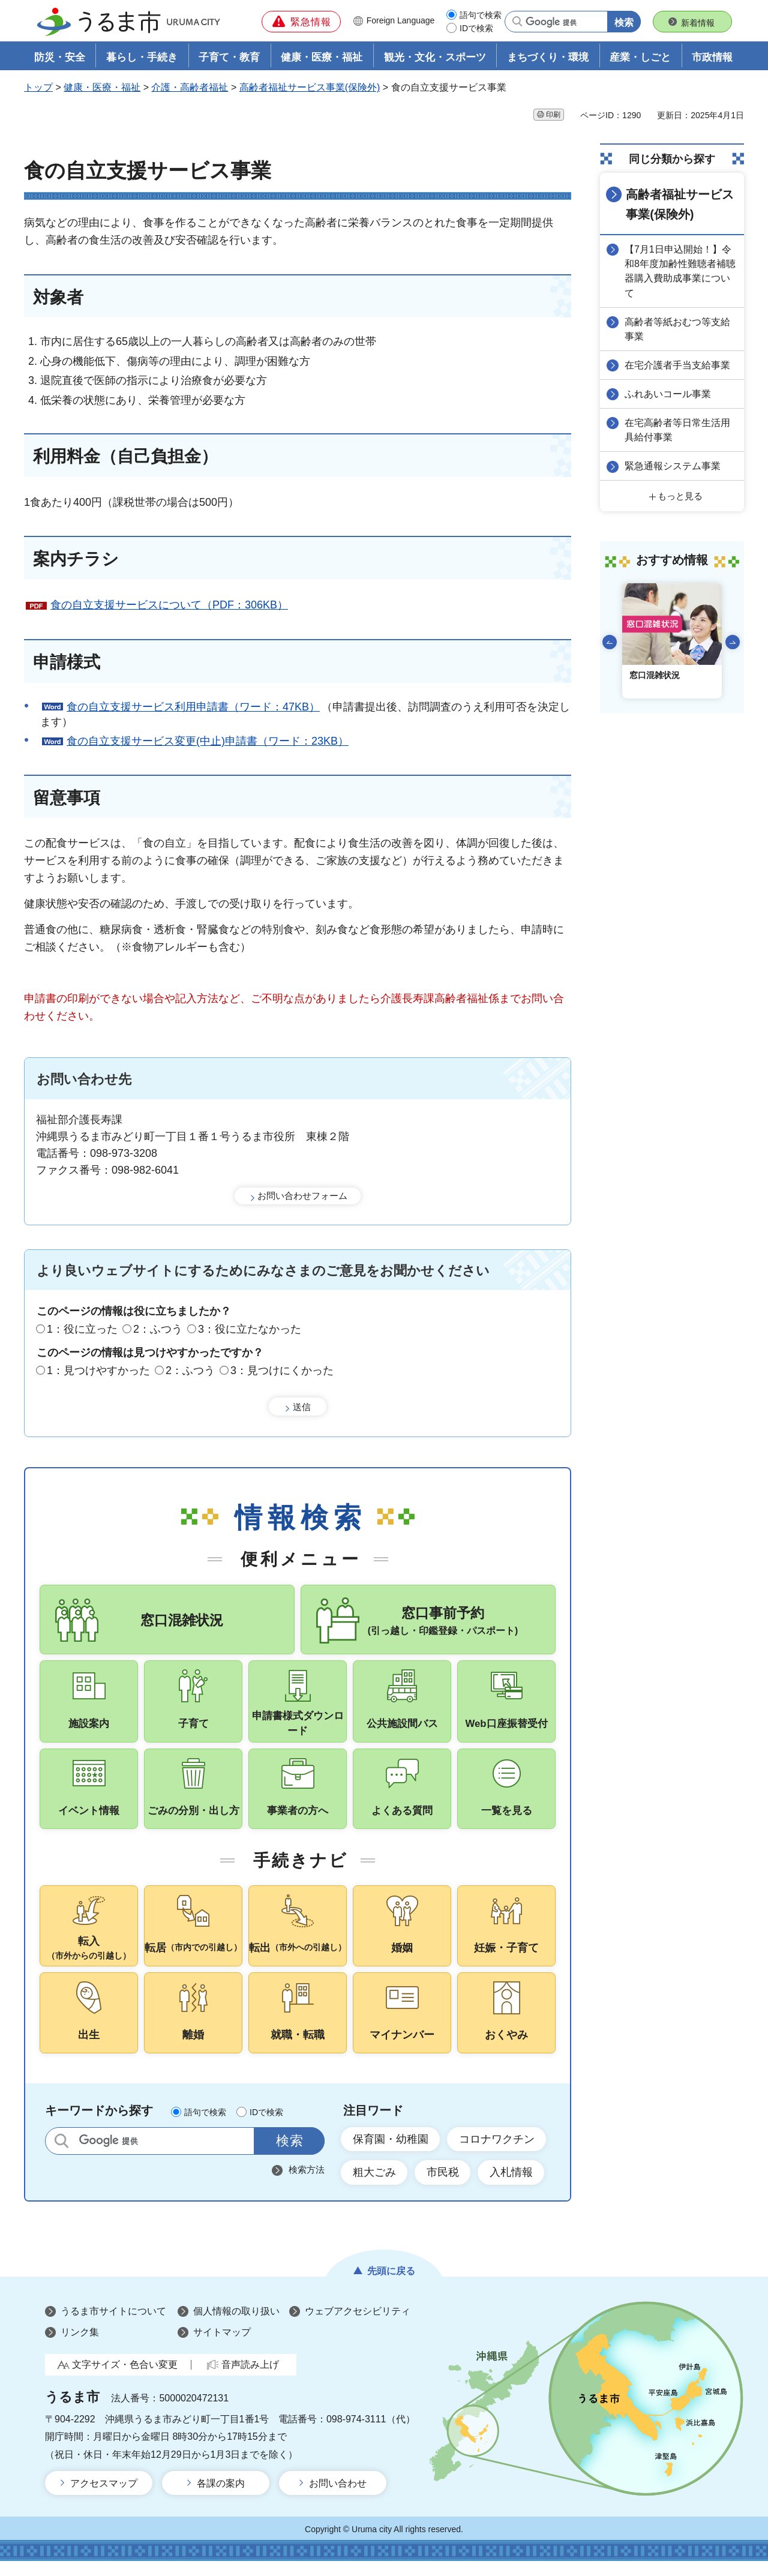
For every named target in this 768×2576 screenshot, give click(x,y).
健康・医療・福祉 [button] (321, 58)
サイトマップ (222, 2347)
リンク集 (80, 2347)
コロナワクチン (497, 2153)
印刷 (553, 114)
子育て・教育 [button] (229, 58)
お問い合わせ (338, 2498)
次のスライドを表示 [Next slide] (732, 641)
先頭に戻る (391, 2285)
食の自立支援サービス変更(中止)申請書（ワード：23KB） (208, 742)
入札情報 (512, 2187)
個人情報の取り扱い (236, 2325)
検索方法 (307, 2183)
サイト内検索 (61, 2154)
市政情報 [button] (712, 58)
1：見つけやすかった (98, 1371)
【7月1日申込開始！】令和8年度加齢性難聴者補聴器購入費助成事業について (680, 271)
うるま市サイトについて (113, 2325)
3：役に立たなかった (249, 1330)
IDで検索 (476, 28)
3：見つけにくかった (282, 1371)
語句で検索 (481, 15)
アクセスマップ (103, 2498)
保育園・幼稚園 (390, 2153)
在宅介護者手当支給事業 (678, 364)
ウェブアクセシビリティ (357, 2325)
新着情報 (698, 23)
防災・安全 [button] (59, 58)
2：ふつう (157, 1330)
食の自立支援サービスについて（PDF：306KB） (169, 605)
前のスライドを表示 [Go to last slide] (609, 641)
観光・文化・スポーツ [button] (435, 58)
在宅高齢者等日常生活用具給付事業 (678, 429)
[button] (301, 21)
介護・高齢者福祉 (189, 88)
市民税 (443, 2187)
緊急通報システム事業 (673, 465)
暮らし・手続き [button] (142, 58)
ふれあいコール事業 (668, 393)
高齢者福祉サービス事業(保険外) (309, 88)
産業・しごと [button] (640, 58)
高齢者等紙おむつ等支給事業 (678, 328)
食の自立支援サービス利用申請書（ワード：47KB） (193, 707)
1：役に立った (82, 1330)
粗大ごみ (374, 2187)
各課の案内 (221, 2498)
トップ (38, 88)
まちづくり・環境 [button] (548, 58)
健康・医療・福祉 (102, 88)
